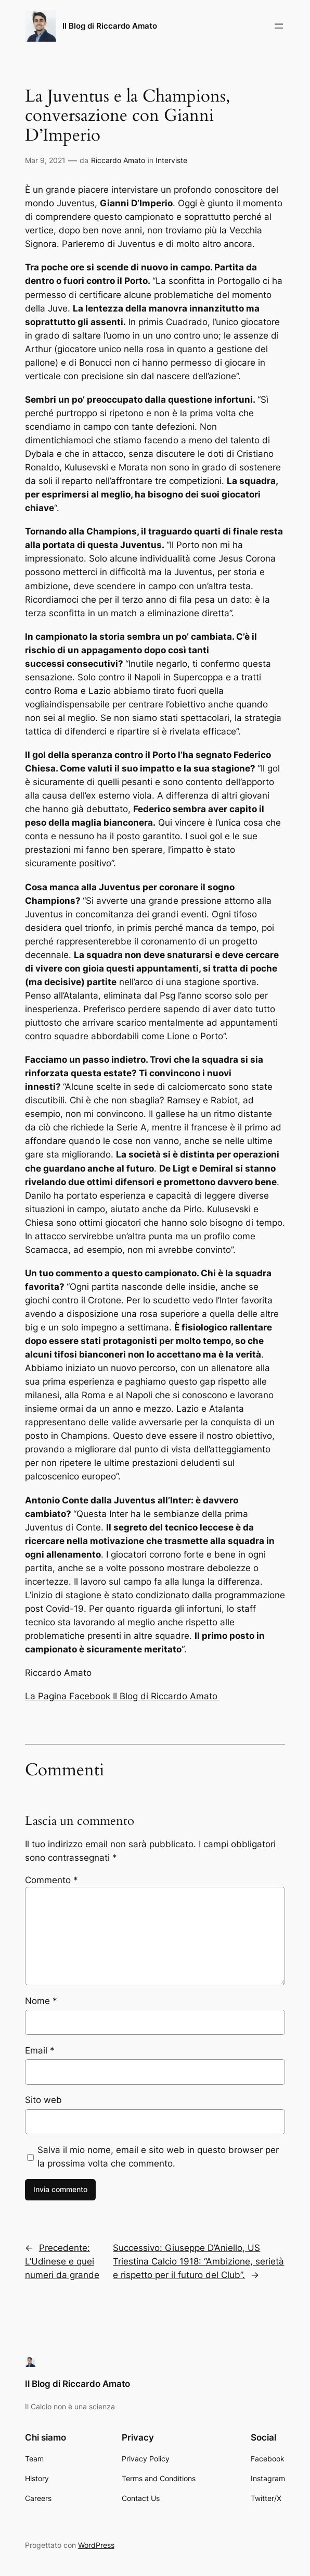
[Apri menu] (279, 26)
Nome (41, 2001)
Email (40, 2050)
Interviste (171, 160)
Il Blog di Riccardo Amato (109, 26)
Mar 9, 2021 (45, 160)
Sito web (43, 2100)
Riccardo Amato (118, 160)
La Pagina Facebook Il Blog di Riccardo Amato (122, 1696)
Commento (51, 1880)
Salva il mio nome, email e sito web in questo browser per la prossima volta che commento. (158, 2157)
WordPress (96, 2545)
